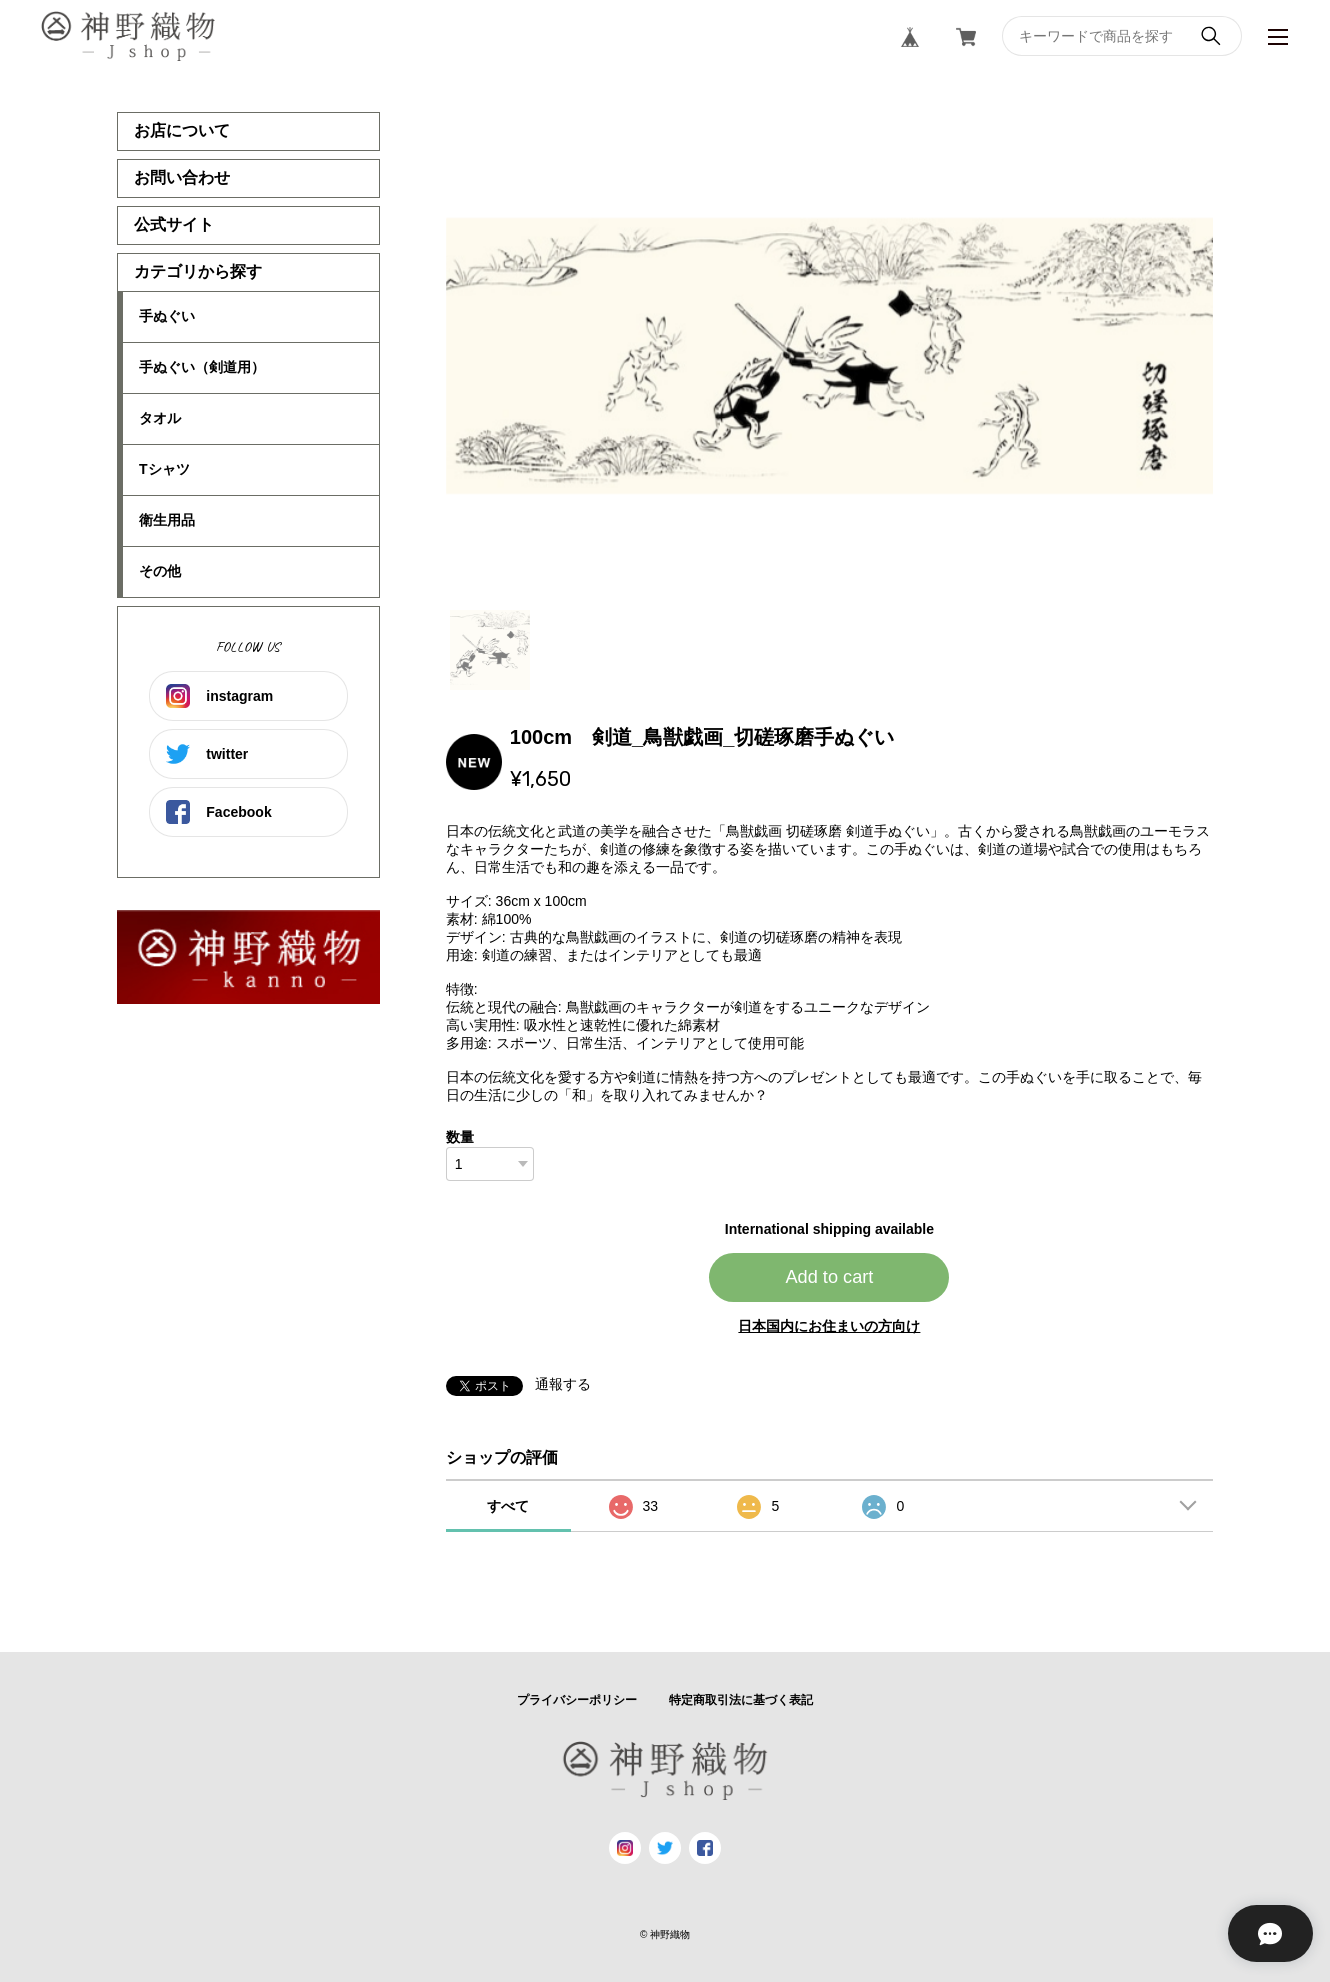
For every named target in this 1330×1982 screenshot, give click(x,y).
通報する (563, 1384)
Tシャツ (164, 469)
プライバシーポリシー (577, 1700)
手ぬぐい (167, 316)
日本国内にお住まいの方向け (829, 1326)
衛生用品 (167, 520)
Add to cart (829, 1277)
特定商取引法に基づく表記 (741, 1700)
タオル (160, 418)
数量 (460, 1137)
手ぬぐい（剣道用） (202, 367)
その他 (160, 571)
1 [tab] (490, 650)
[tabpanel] (830, 356)
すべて (508, 1506)
